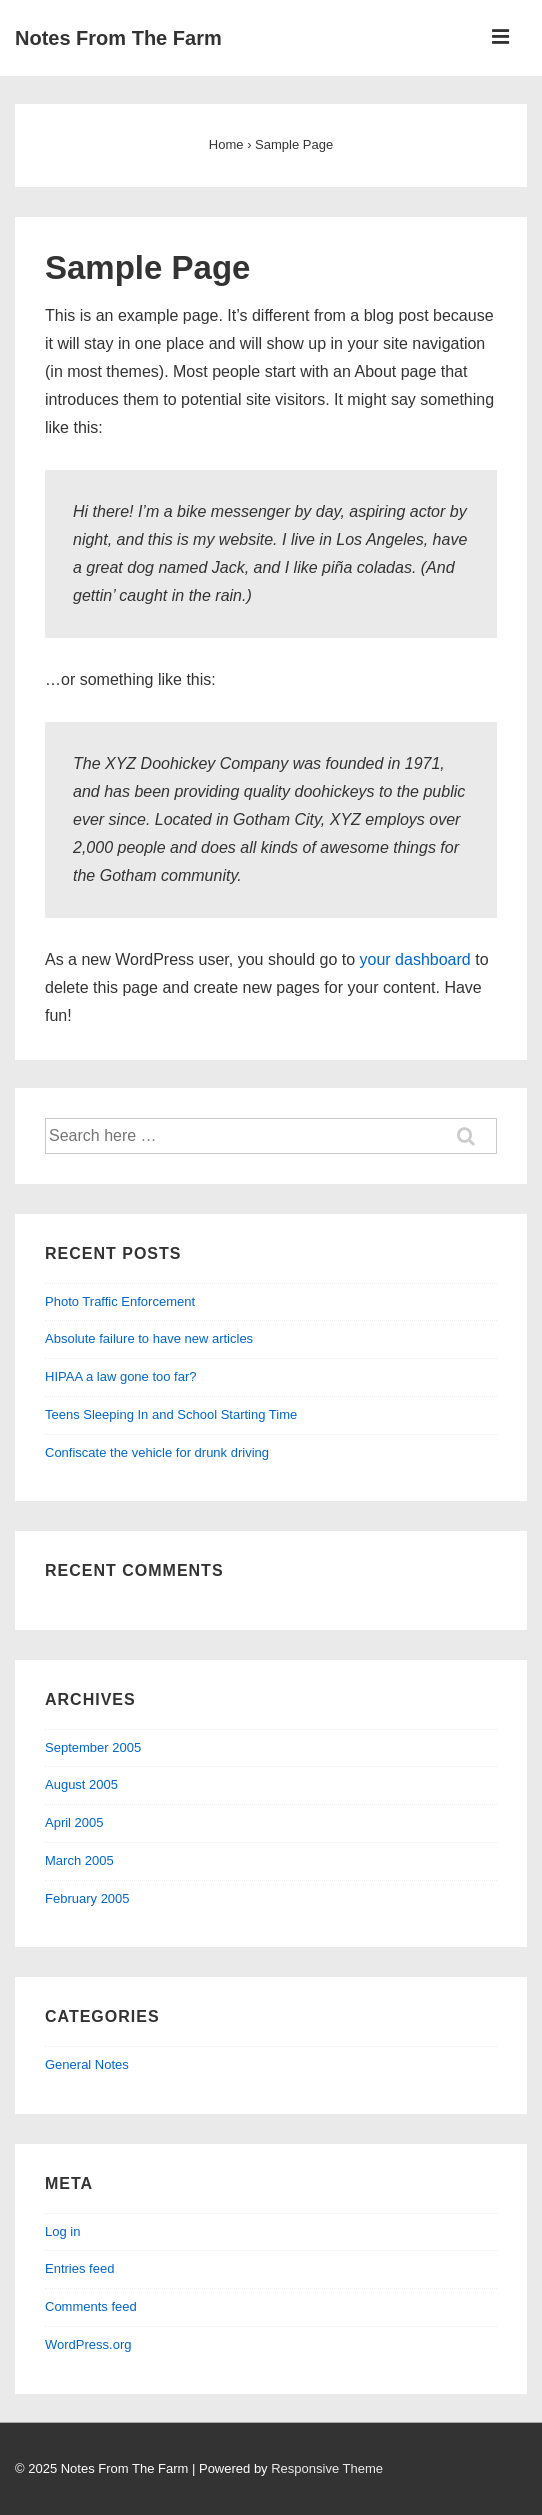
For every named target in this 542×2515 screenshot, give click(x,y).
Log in (62, 2231)
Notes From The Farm (118, 38)
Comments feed (91, 2306)
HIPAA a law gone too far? (121, 1376)
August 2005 (81, 1784)
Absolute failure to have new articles (149, 1338)
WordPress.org (88, 2344)
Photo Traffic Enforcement (120, 1301)
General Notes (87, 2064)
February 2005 (87, 1898)
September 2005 (93, 1747)
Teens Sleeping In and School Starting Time (171, 1414)
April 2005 (74, 1822)
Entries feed (79, 2268)
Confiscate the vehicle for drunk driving (157, 1452)
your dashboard (415, 959)
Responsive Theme (327, 2468)
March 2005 (79, 1860)
